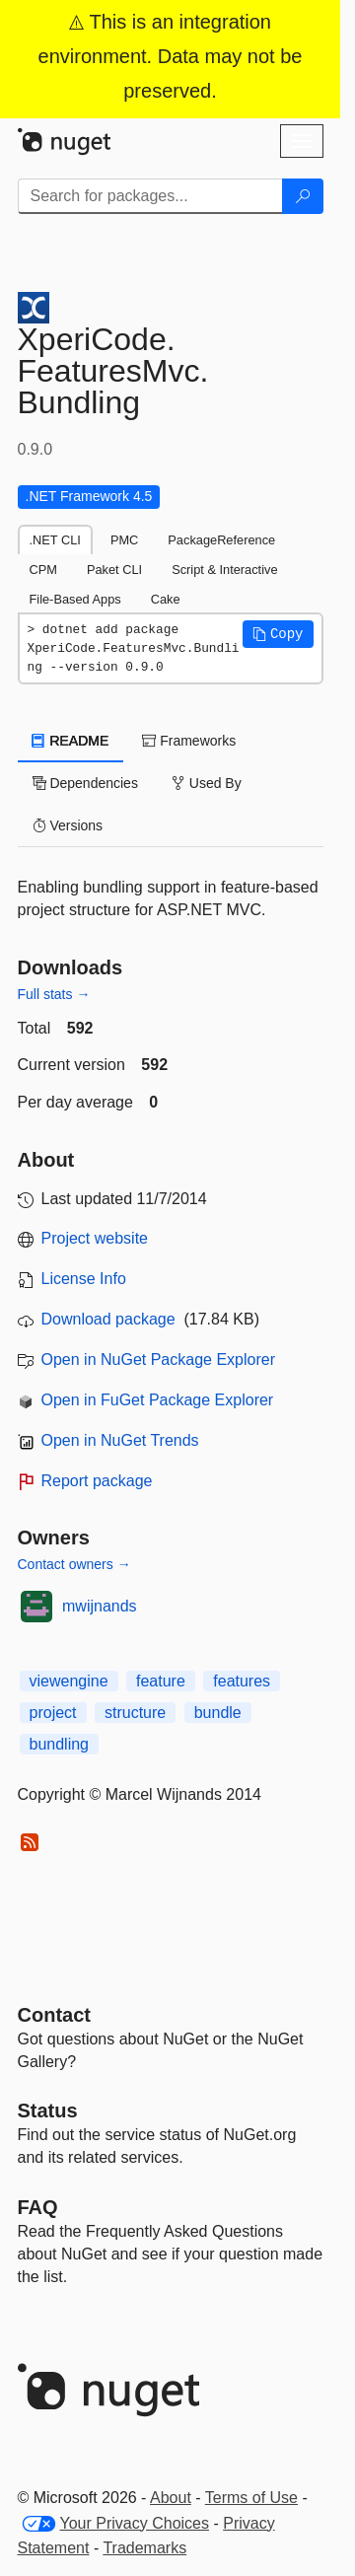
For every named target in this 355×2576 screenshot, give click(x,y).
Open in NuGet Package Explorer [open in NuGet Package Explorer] (158, 1359)
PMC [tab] (124, 540)
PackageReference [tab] (221, 540)
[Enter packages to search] (150, 196)
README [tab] (71, 741)
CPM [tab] (43, 569)
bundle (218, 1712)
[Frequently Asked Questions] (38, 2207)
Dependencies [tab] (85, 783)
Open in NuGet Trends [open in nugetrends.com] (120, 1440)
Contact (54, 2015)
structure (135, 1712)
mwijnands (99, 1606)
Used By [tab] (207, 783)
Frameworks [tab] (189, 741)
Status (48, 2110)
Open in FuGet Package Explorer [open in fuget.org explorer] (157, 1400)
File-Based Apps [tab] (75, 599)
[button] (278, 634)
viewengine (69, 1681)
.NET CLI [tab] (55, 540)
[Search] (302, 196)
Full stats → (54, 994)
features (241, 1681)
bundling (60, 1744)
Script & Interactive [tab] (224, 569)
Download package (108, 1319)
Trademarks (144, 2548)
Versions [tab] (68, 825)
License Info (83, 1278)
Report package (97, 1480)
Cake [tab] (165, 599)
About (170, 2497)
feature (160, 1681)
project (53, 1712)
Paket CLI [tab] (114, 569)
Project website (95, 1238)
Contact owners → (74, 1564)
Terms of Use (251, 2497)
